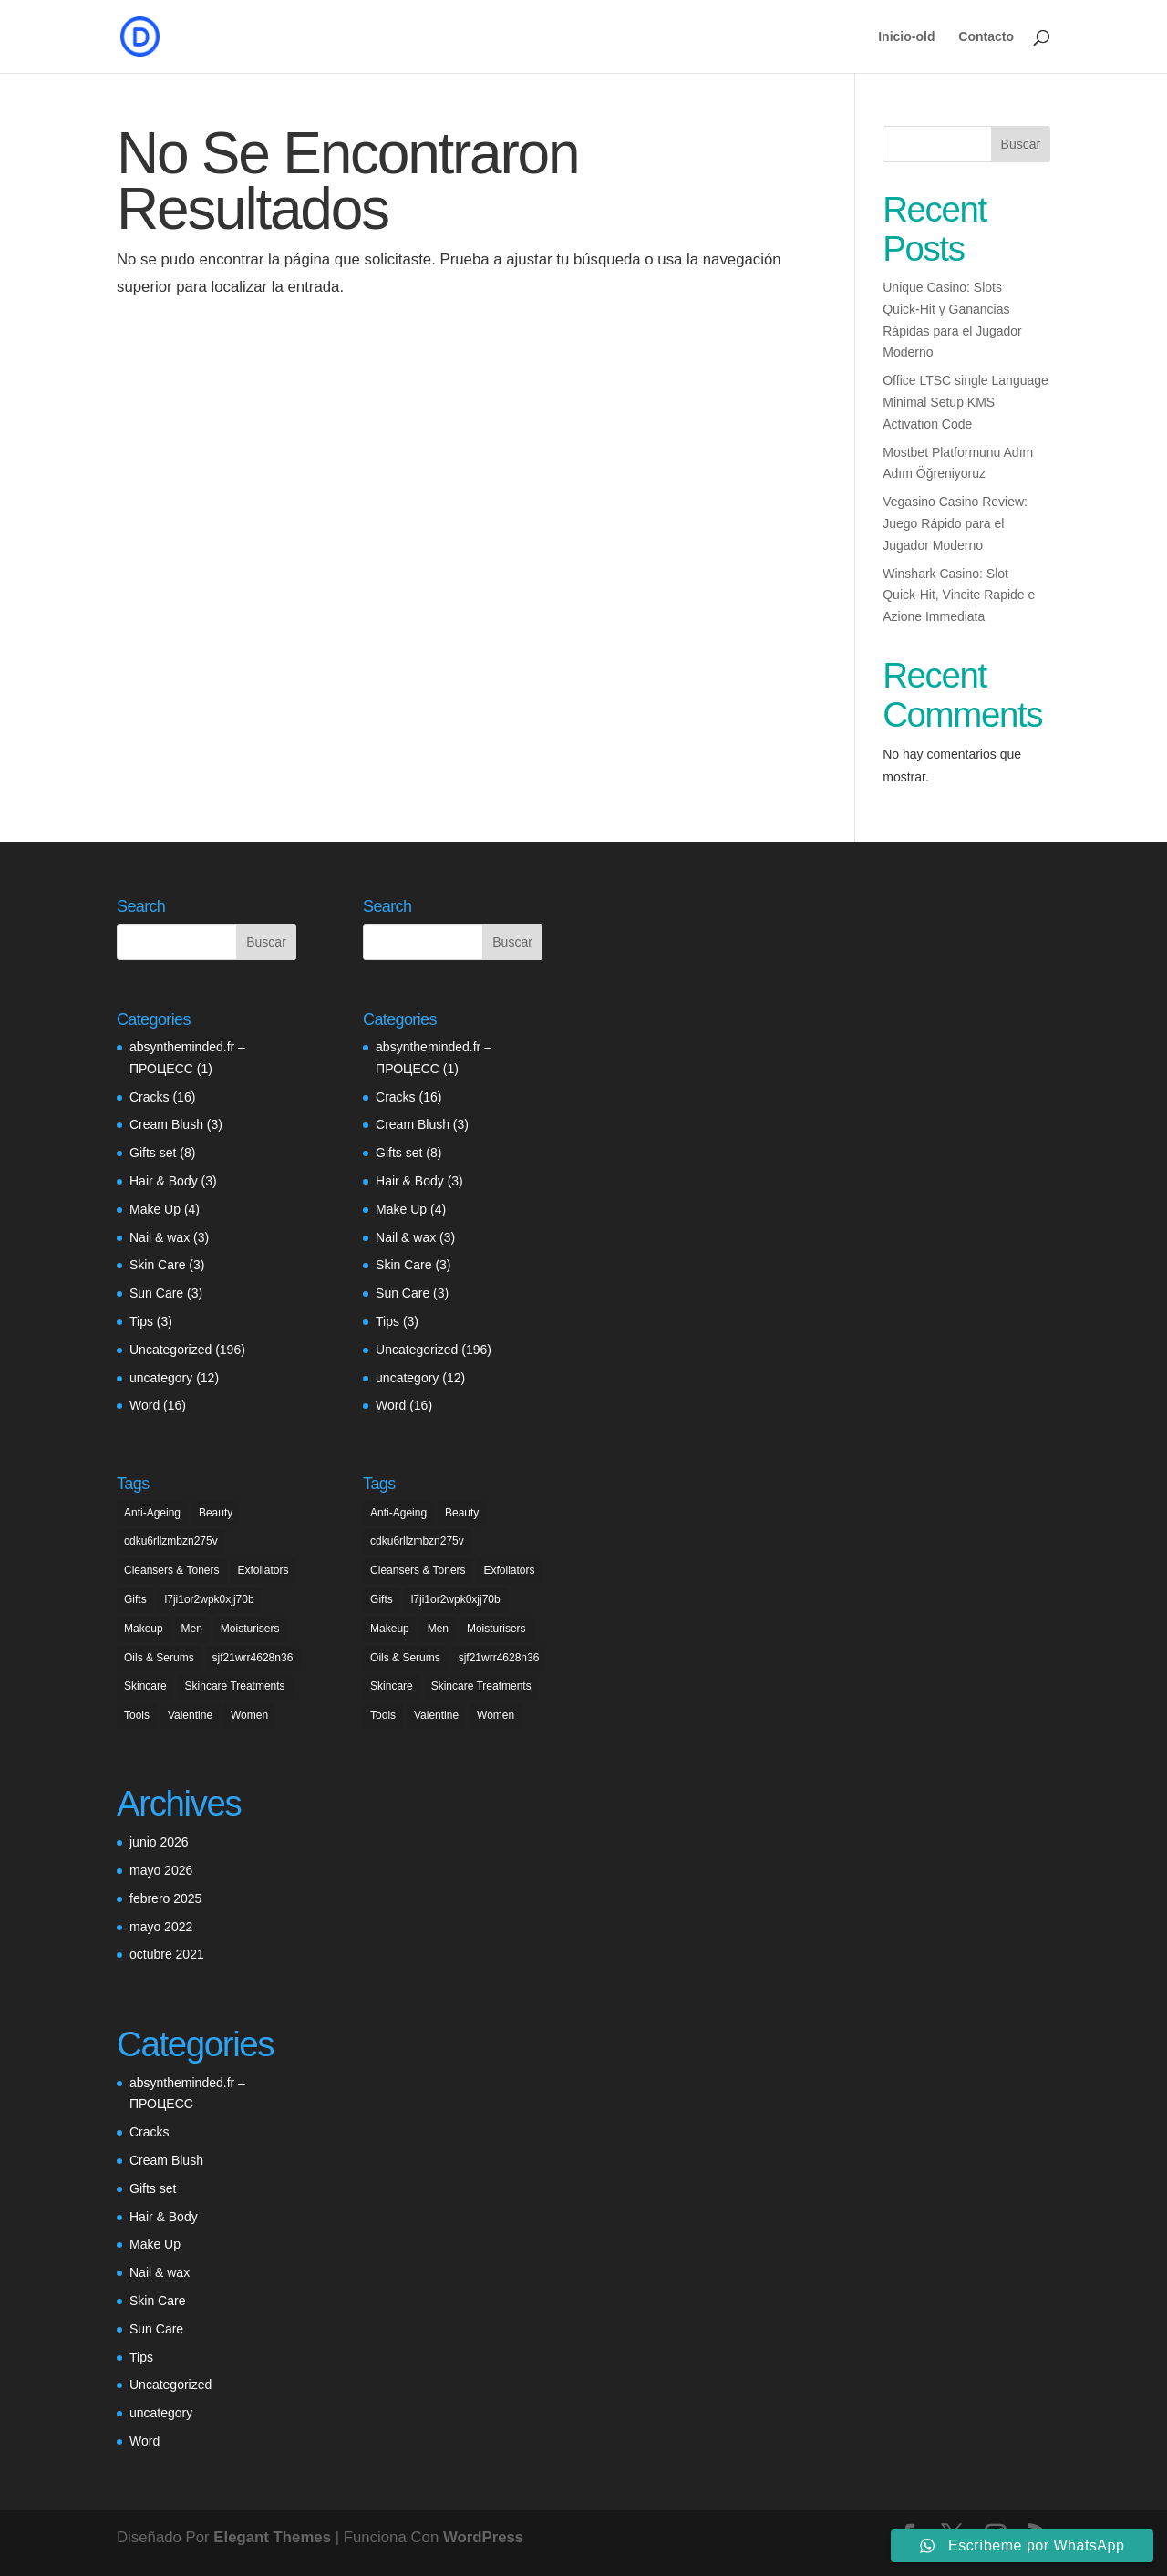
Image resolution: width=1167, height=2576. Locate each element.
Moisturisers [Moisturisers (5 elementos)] (250, 1628)
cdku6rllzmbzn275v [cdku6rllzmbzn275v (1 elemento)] (171, 1541)
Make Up (155, 1209)
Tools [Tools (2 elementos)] (137, 1715)
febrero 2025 (165, 1898)
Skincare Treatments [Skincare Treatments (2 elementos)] (235, 1686)
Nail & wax (159, 1237)
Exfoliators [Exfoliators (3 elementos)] (262, 1570)
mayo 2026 (160, 1870)
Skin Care (157, 1264)
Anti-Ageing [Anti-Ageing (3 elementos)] (152, 1512)
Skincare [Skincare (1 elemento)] (145, 1686)
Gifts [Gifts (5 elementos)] (135, 1599)
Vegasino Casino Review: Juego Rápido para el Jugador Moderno (955, 523)
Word (144, 1405)
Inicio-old (906, 37)
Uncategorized (170, 1349)
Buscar (1021, 144)
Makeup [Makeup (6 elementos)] (143, 1628)
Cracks (149, 1097)
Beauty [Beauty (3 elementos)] (215, 1512)
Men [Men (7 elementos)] (191, 1628)
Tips (141, 1321)
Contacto (986, 37)
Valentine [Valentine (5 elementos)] (190, 1715)
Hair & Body (163, 1181)
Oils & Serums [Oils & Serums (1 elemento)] (159, 1657)
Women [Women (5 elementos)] (249, 1715)
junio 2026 (159, 1842)
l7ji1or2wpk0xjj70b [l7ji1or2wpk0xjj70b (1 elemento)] (209, 1599)
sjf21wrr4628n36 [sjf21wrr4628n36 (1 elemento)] (253, 1657)
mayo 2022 (160, 1926)
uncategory (160, 1378)
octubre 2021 (166, 1954)
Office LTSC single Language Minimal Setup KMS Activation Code (965, 402)
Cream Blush (166, 1124)
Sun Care (156, 1293)
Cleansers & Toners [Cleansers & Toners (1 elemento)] (172, 1570)
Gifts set (152, 1152)
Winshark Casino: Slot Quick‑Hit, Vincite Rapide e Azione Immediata (959, 595)
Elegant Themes (272, 2537)
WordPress (483, 2537)
